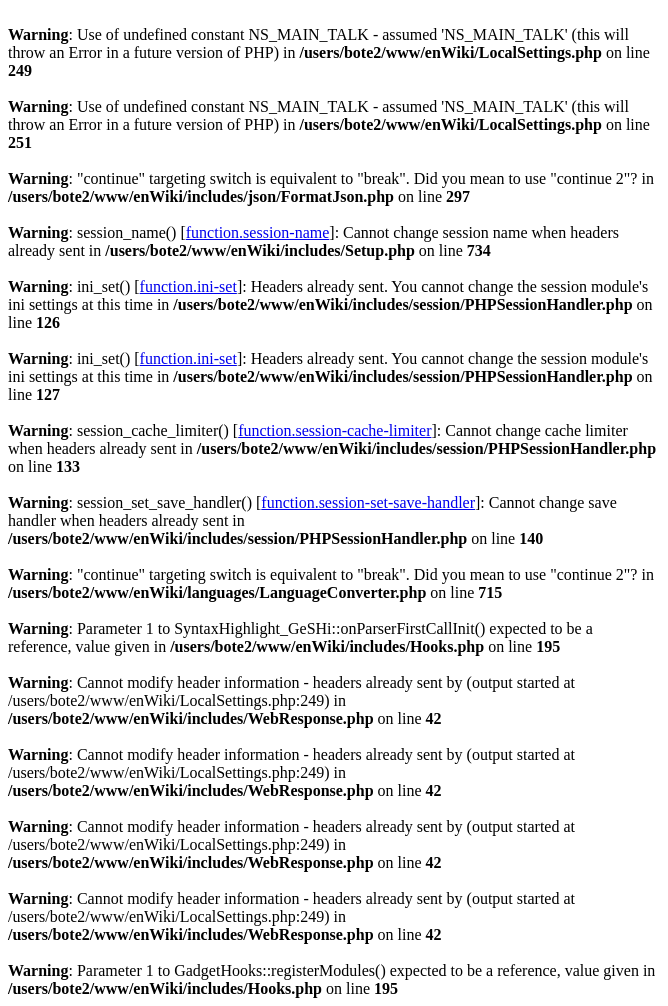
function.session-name (258, 232)
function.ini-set (188, 286)
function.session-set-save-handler (368, 502)
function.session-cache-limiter (334, 430)
